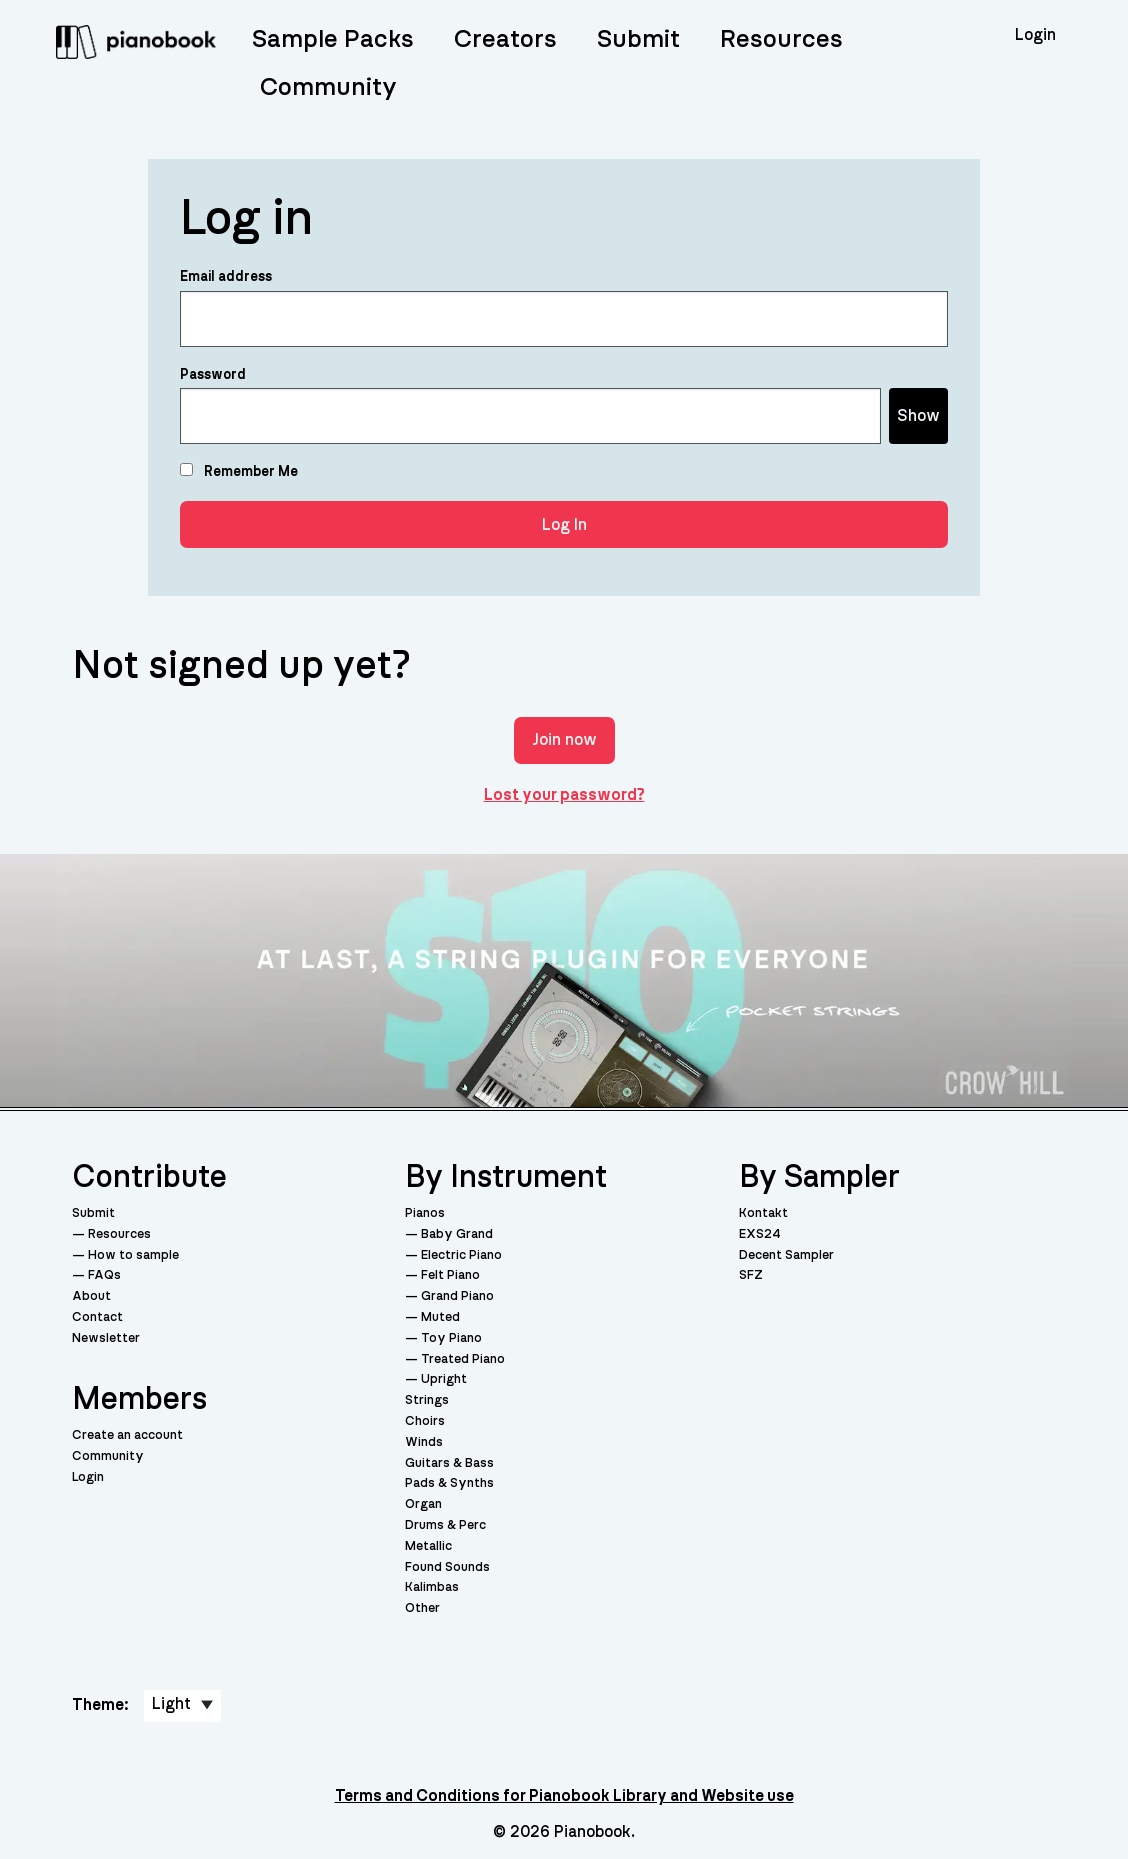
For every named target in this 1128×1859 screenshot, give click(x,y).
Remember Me (239, 471)
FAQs (104, 1275)
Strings (427, 1400)
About (91, 1296)
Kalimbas (432, 1587)
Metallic (428, 1546)
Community (328, 87)
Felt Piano (450, 1275)
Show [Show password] (918, 416)
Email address (226, 277)
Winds (424, 1442)
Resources (781, 39)
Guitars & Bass (449, 1463)
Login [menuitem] (1035, 35)
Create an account (127, 1435)
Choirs (425, 1421)
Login (88, 1477)
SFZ (751, 1275)
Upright (444, 1379)
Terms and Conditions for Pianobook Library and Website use (564, 1796)
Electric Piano (461, 1255)
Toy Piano (451, 1338)
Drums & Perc (445, 1525)
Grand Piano (457, 1296)
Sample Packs (333, 39)
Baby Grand (457, 1234)
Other (422, 1608)
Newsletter (106, 1338)
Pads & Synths (449, 1483)
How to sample (133, 1255)
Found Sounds (447, 1567)
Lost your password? (564, 795)
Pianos (425, 1213)
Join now (564, 740)
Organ (423, 1504)
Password (213, 375)
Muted (440, 1317)
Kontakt (763, 1213)
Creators (505, 39)
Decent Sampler (786, 1255)
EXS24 (760, 1234)
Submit (638, 39)
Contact (97, 1317)
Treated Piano (463, 1359)
